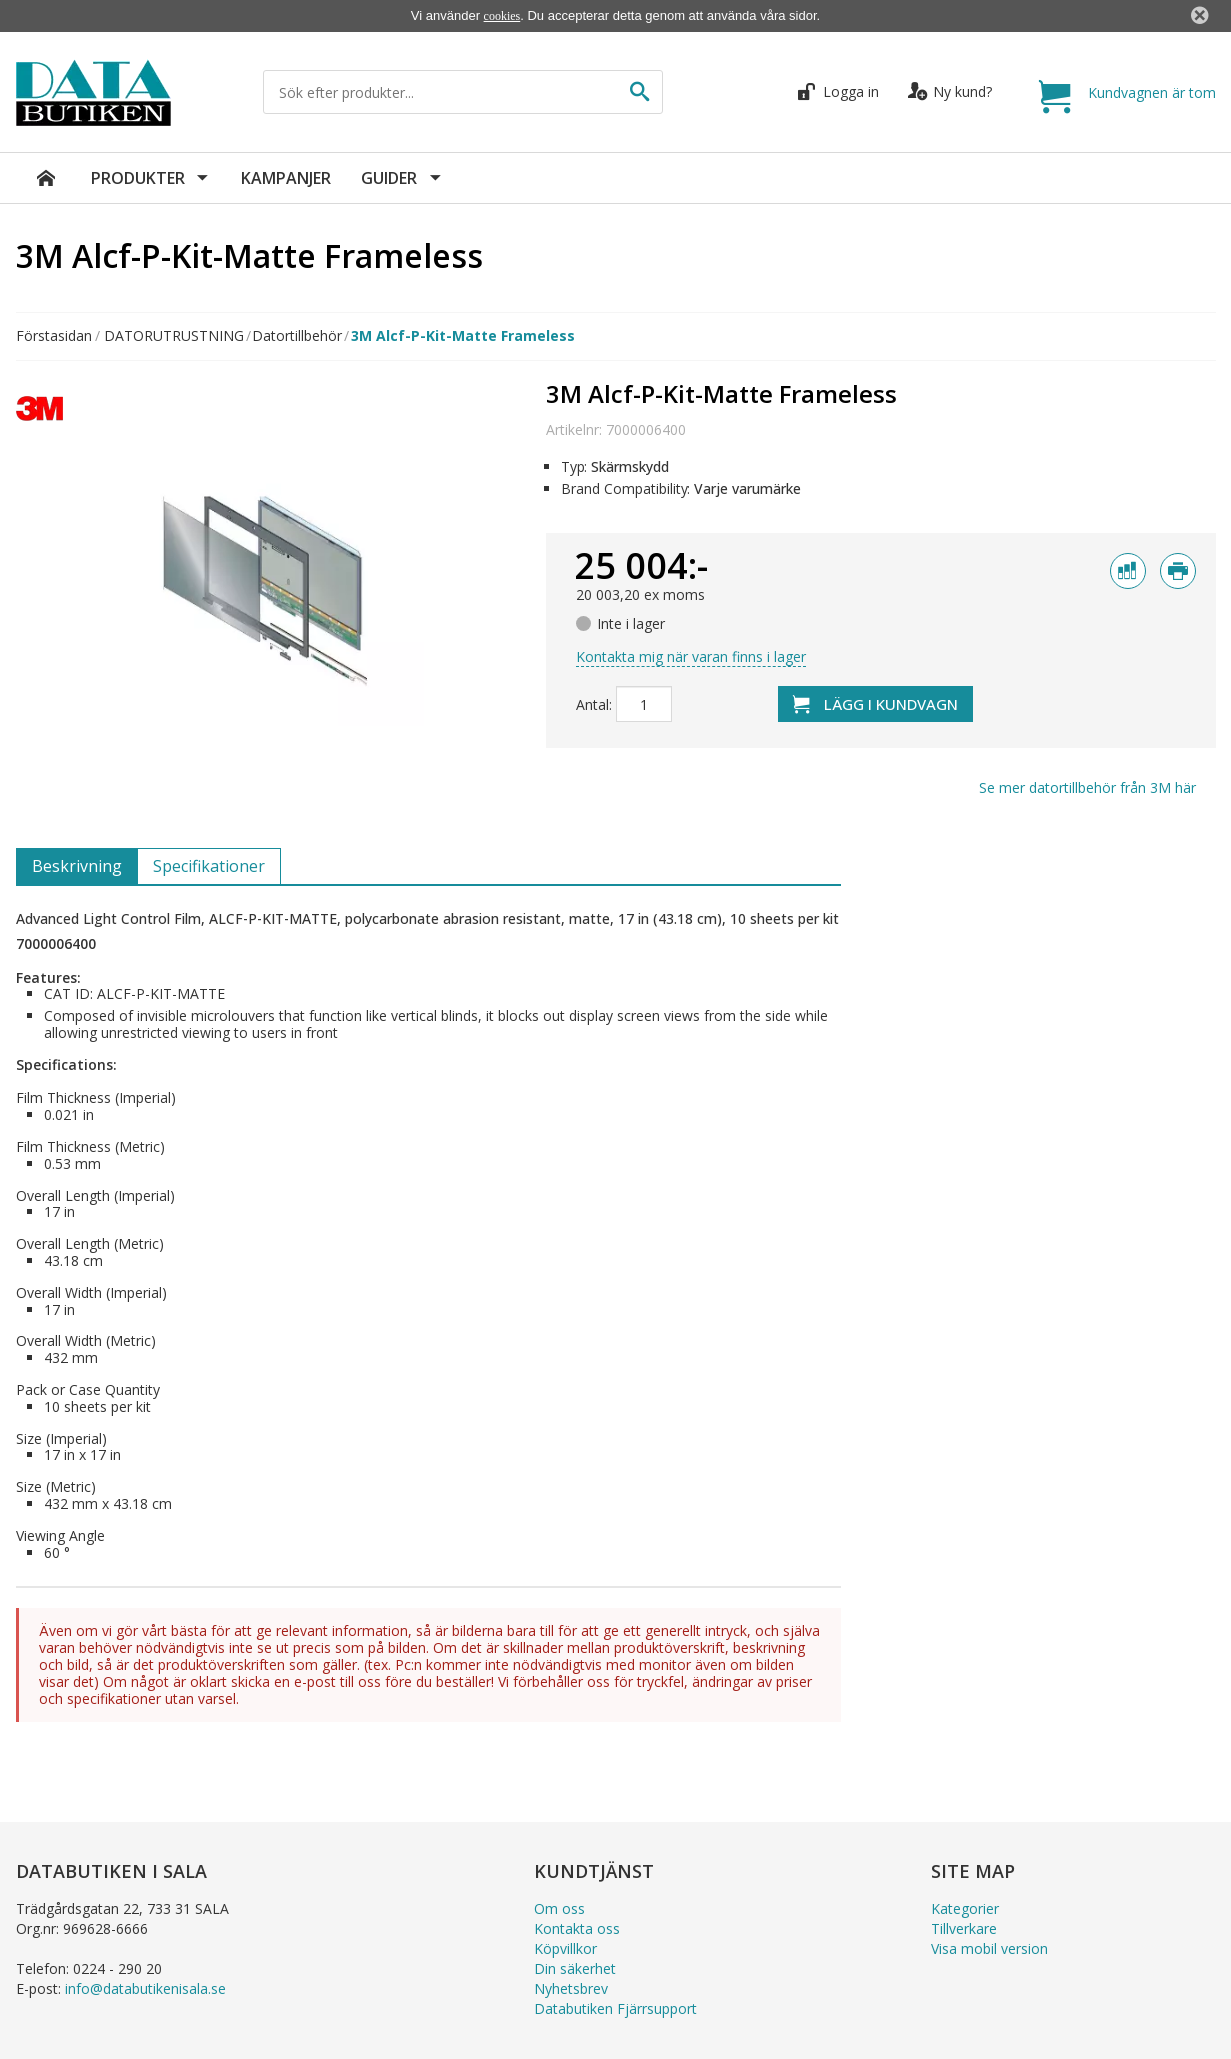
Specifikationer (209, 866)
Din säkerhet (575, 1968)
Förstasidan (54, 336)
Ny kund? (950, 91)
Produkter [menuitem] (140, 178)
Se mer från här (1087, 787)
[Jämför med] (1128, 571)
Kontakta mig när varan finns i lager (691, 656)
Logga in (840, 91)
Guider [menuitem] (391, 178)
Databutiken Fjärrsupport (615, 2008)
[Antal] (644, 704)
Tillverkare (964, 1928)
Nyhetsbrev (571, 1988)
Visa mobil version (989, 1948)
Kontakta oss (577, 1928)
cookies (502, 16)
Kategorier (965, 1908)
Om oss (559, 1908)
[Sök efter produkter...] (448, 92)
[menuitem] (46, 178)
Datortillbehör (297, 336)
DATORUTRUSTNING (174, 336)
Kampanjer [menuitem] (286, 178)
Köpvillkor (565, 1948)
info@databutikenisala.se (145, 1988)
